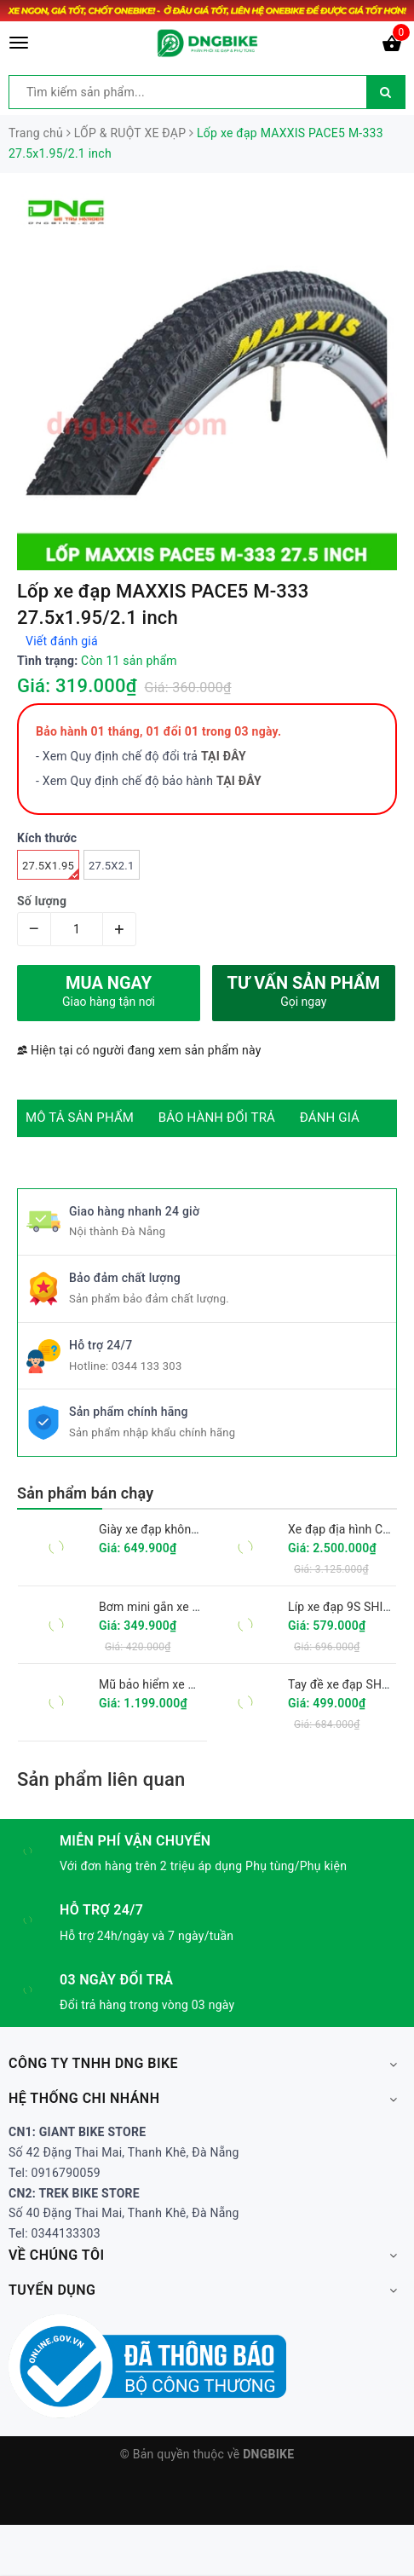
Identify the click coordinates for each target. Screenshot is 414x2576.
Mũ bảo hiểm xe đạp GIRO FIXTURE (194, 1684)
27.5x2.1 (111, 865)
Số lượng (41, 901)
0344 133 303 (147, 1366)
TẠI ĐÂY (239, 781)
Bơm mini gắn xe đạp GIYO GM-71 (190, 1607)
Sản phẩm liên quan (101, 1779)
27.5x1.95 (50, 869)
